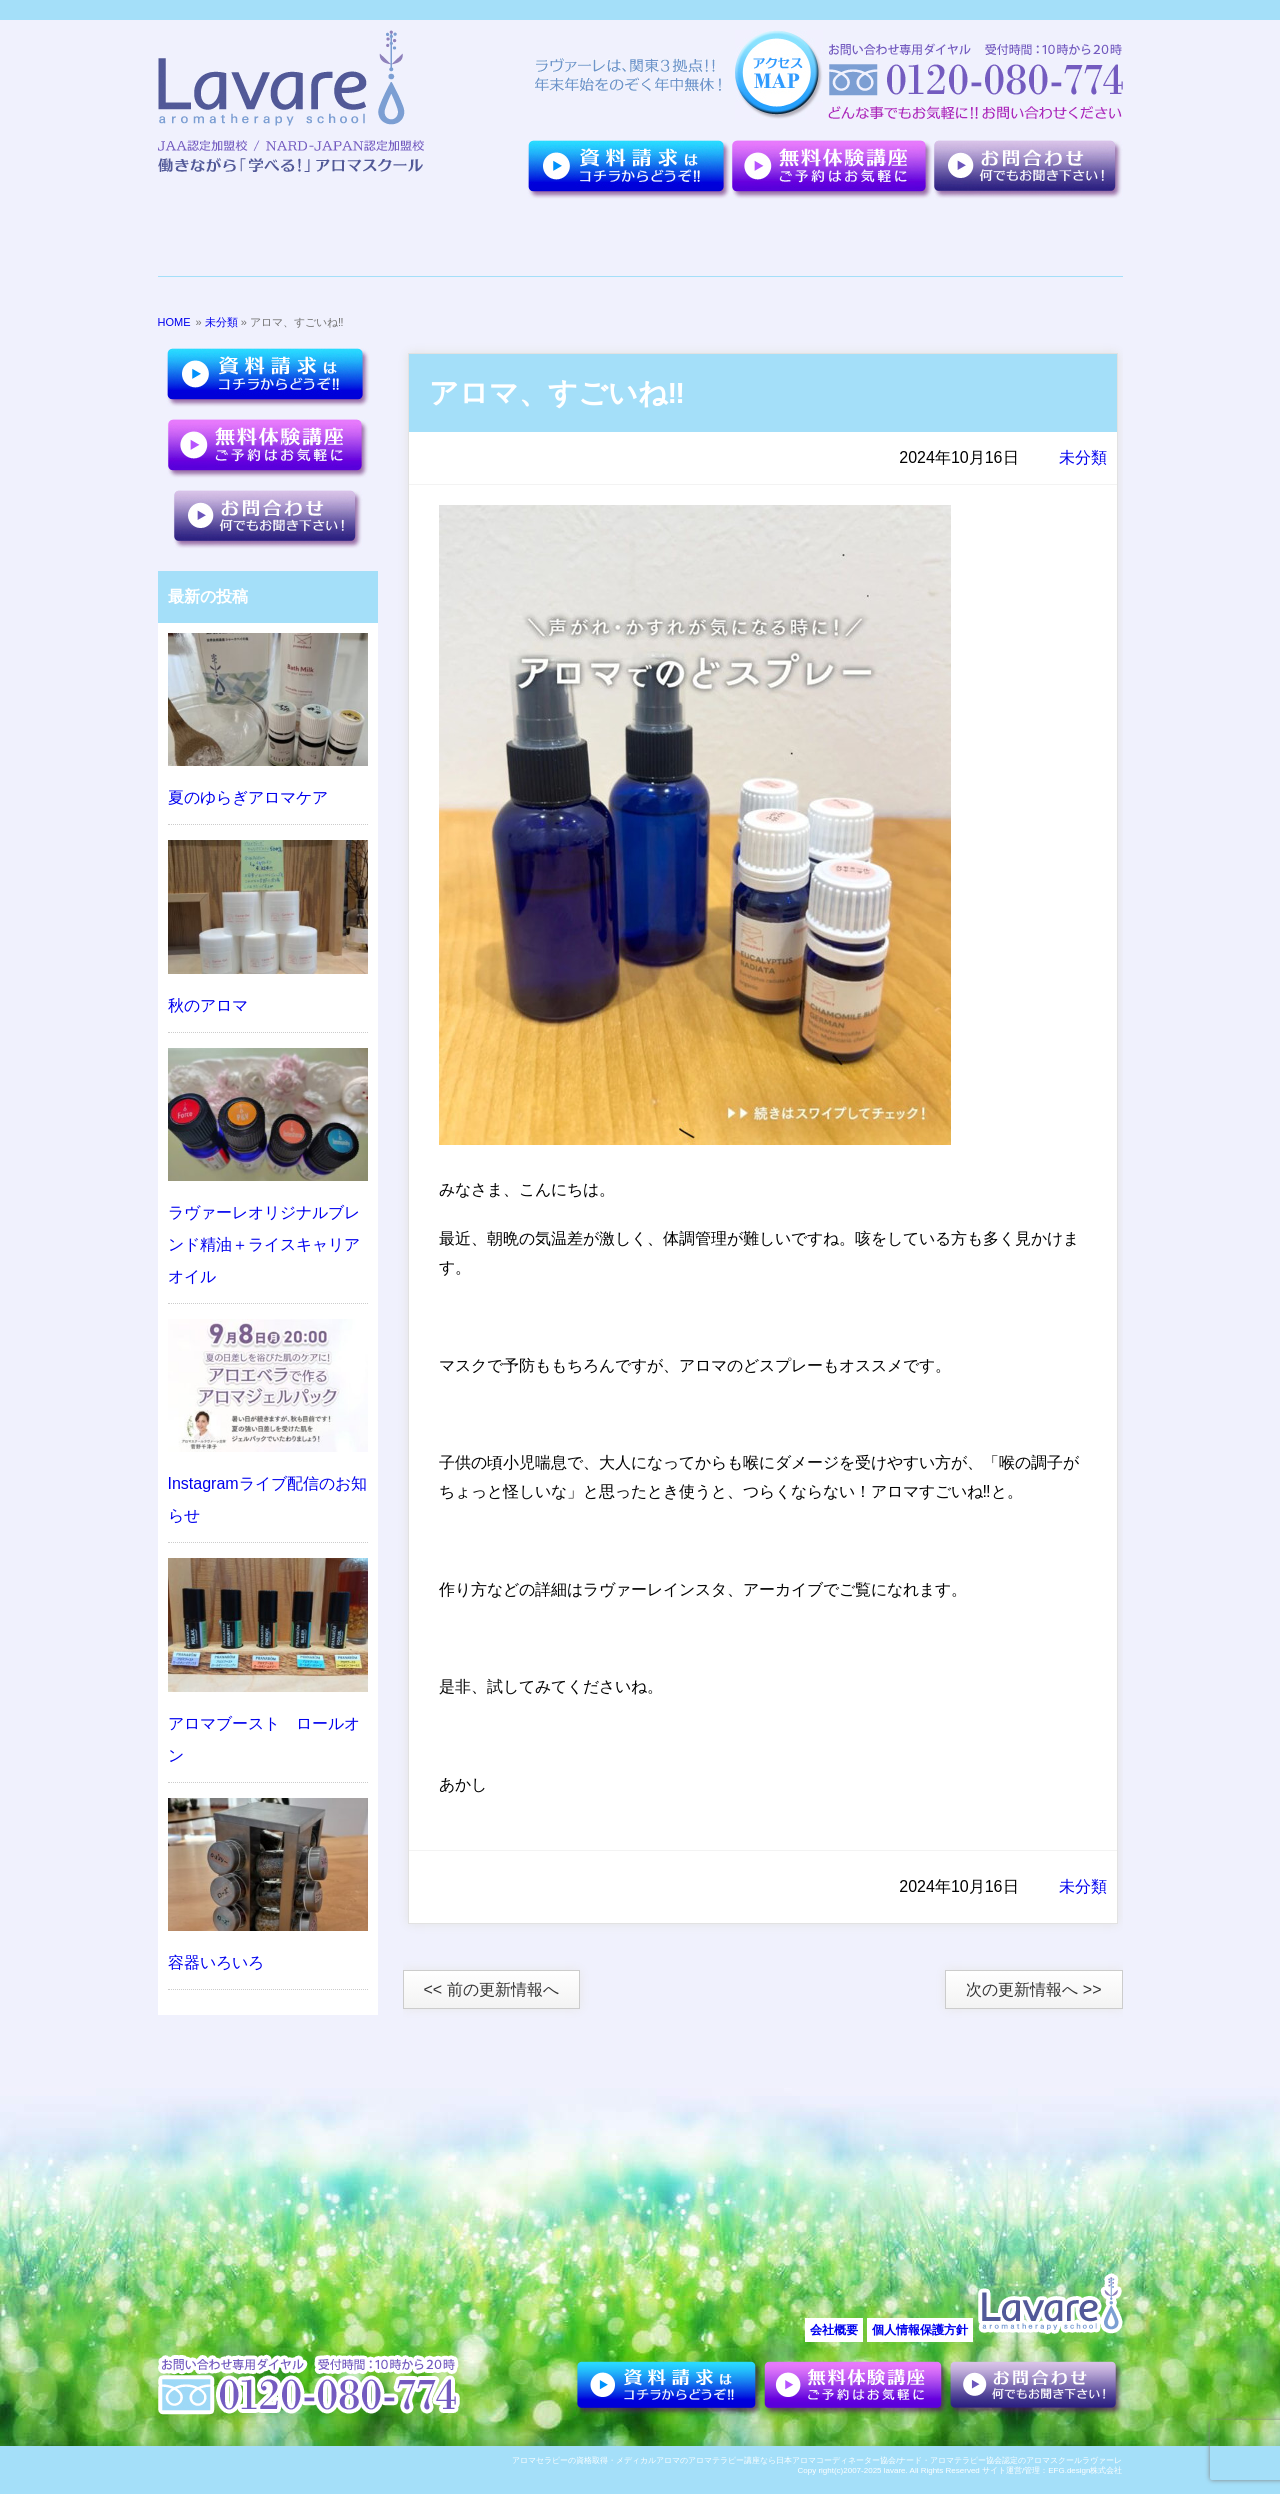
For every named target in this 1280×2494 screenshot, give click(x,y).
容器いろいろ (216, 1962)
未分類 (221, 322)
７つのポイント (376, 238)
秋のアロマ (208, 1005)
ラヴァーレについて (233, 238)
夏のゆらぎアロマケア (248, 797)
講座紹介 (734, 238)
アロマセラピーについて (1016, 238)
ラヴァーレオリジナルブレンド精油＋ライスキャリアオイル (264, 1244)
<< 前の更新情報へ (491, 1989)
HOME (174, 322)
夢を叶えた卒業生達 (551, 238)
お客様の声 (868, 238)
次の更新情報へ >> (1033, 1989)
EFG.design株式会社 (1085, 2470)
